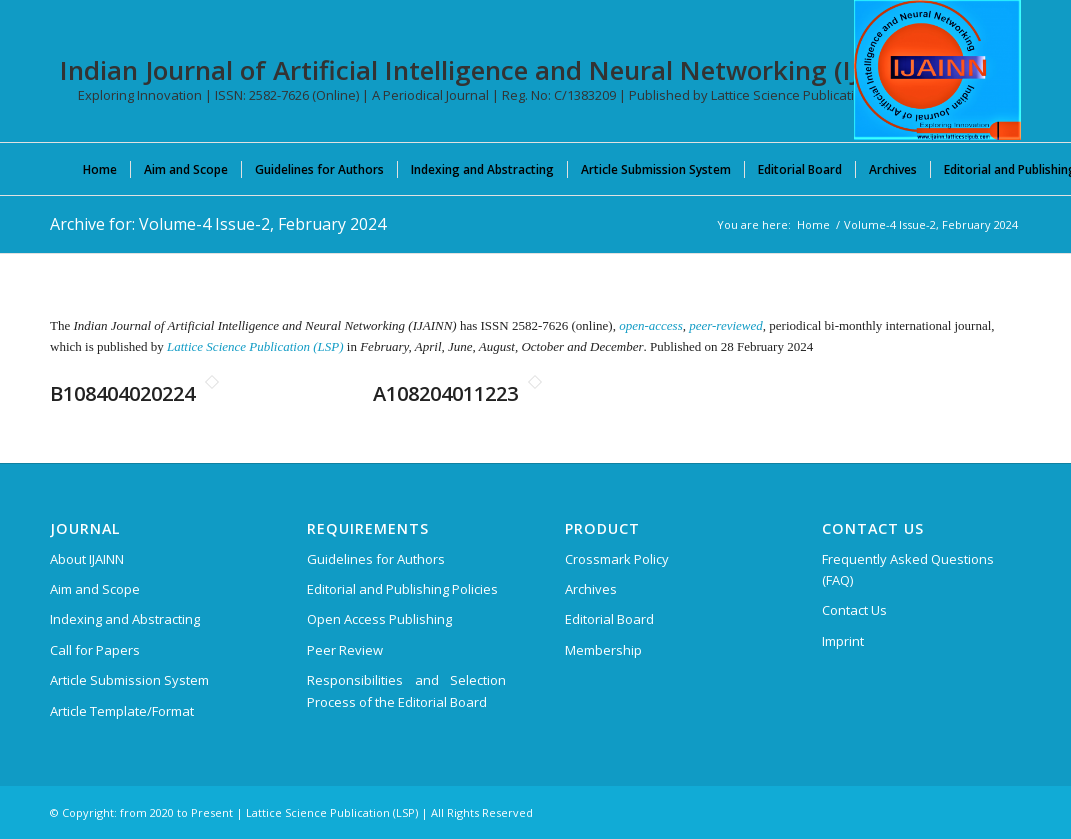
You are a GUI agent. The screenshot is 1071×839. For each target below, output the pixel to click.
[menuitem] (100, 169)
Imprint (843, 641)
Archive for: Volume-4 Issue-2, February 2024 (218, 224)
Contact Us (854, 610)
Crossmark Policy (617, 559)
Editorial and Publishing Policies (402, 589)
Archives (591, 589)
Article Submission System (129, 680)
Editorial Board (609, 619)
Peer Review (345, 650)
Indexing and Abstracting (125, 619)
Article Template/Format (122, 711)
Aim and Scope (95, 589)
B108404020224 (122, 393)
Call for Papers (95, 650)
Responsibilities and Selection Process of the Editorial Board (406, 690)
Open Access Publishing (379, 619)
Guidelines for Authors (376, 559)
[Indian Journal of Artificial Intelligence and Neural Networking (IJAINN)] (937, 70)
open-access (651, 325)
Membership (603, 650)
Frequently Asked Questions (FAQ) (908, 569)
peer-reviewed (726, 325)
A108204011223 (445, 393)
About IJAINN (87, 559)
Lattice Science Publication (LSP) (255, 346)
